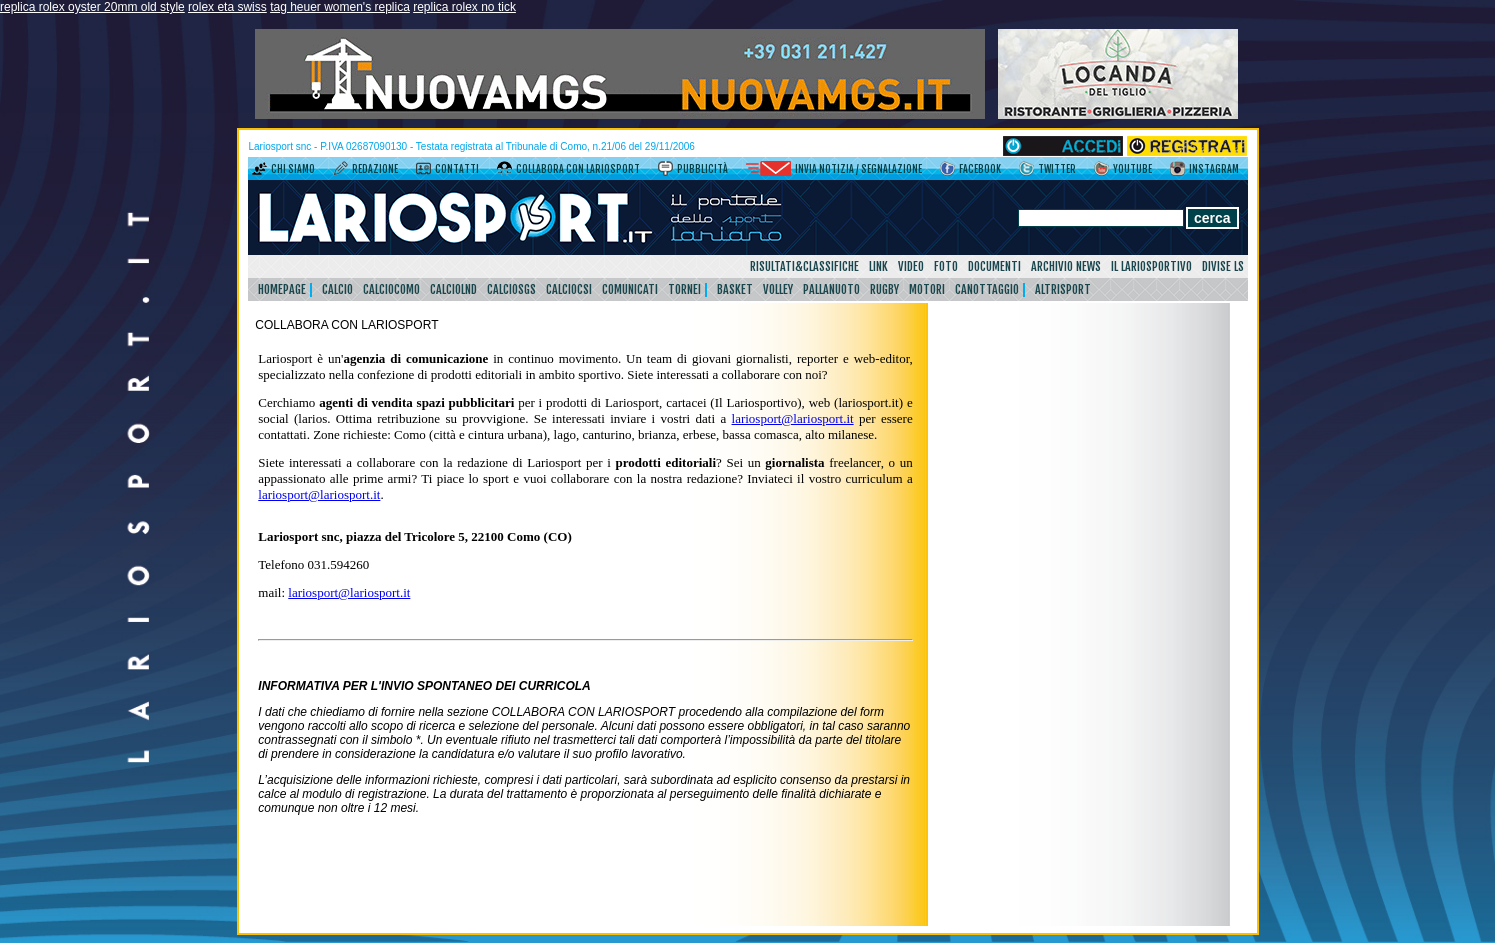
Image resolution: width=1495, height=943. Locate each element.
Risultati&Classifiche (804, 266)
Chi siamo (293, 169)
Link (878, 266)
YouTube (1132, 169)
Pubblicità (702, 169)
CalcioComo (391, 289)
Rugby (884, 289)
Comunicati (630, 289)
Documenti (994, 266)
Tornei (684, 289)
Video (911, 266)
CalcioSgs (511, 289)
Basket (735, 289)
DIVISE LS (1223, 266)
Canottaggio (987, 289)
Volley (778, 289)
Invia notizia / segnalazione (858, 169)
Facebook (980, 169)
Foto (946, 266)
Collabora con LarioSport (578, 169)
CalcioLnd (453, 289)
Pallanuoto (831, 289)
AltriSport (1063, 289)
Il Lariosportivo (1151, 266)
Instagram (1214, 169)
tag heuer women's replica (340, 7)
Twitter (1057, 169)
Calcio (337, 289)
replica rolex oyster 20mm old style (92, 7)
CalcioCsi (569, 289)
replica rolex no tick (464, 7)
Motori (927, 289)
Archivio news (1066, 266)
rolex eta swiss (227, 7)
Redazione (375, 169)
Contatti (457, 169)
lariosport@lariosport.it (349, 592)
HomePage (282, 289)
